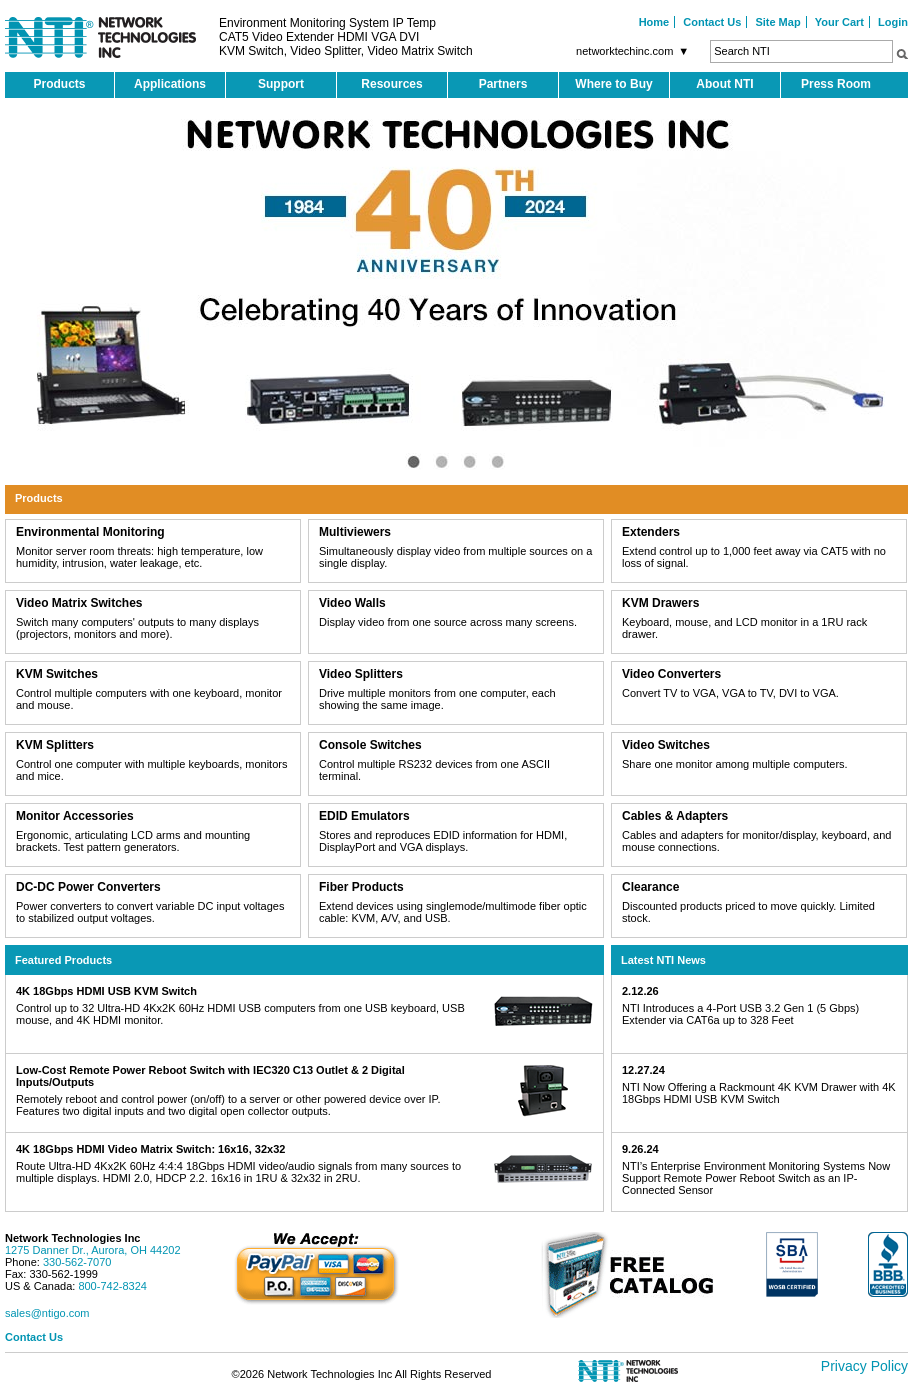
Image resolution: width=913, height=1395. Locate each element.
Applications (170, 84)
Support (281, 84)
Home (654, 22)
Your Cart (839, 22)
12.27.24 (643, 1070)
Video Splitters (361, 674)
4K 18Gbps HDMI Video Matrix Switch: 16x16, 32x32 (150, 1149)
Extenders (651, 532)
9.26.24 (640, 1149)
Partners (503, 84)
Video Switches (666, 745)
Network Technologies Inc (73, 1238)
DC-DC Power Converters (88, 887)
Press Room (836, 84)
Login (893, 22)
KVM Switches (57, 674)
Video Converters (671, 674)
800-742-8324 (112, 1286)
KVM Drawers (660, 603)
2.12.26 (640, 991)
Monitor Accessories (75, 816)
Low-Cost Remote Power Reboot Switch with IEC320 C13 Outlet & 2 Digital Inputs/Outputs (210, 1076)
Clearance (650, 887)
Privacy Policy (864, 1366)
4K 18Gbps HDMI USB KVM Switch (106, 991)
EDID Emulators (364, 816)
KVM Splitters (55, 745)
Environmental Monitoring (90, 532)
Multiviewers (355, 532)
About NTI (724, 84)
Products (59, 84)
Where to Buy (613, 84)
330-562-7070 (77, 1262)
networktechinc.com (635, 51)
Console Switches (370, 745)
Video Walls (352, 603)
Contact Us (712, 22)
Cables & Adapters (675, 816)
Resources (391, 84)
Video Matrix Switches (79, 603)
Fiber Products (361, 887)
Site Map (777, 22)
